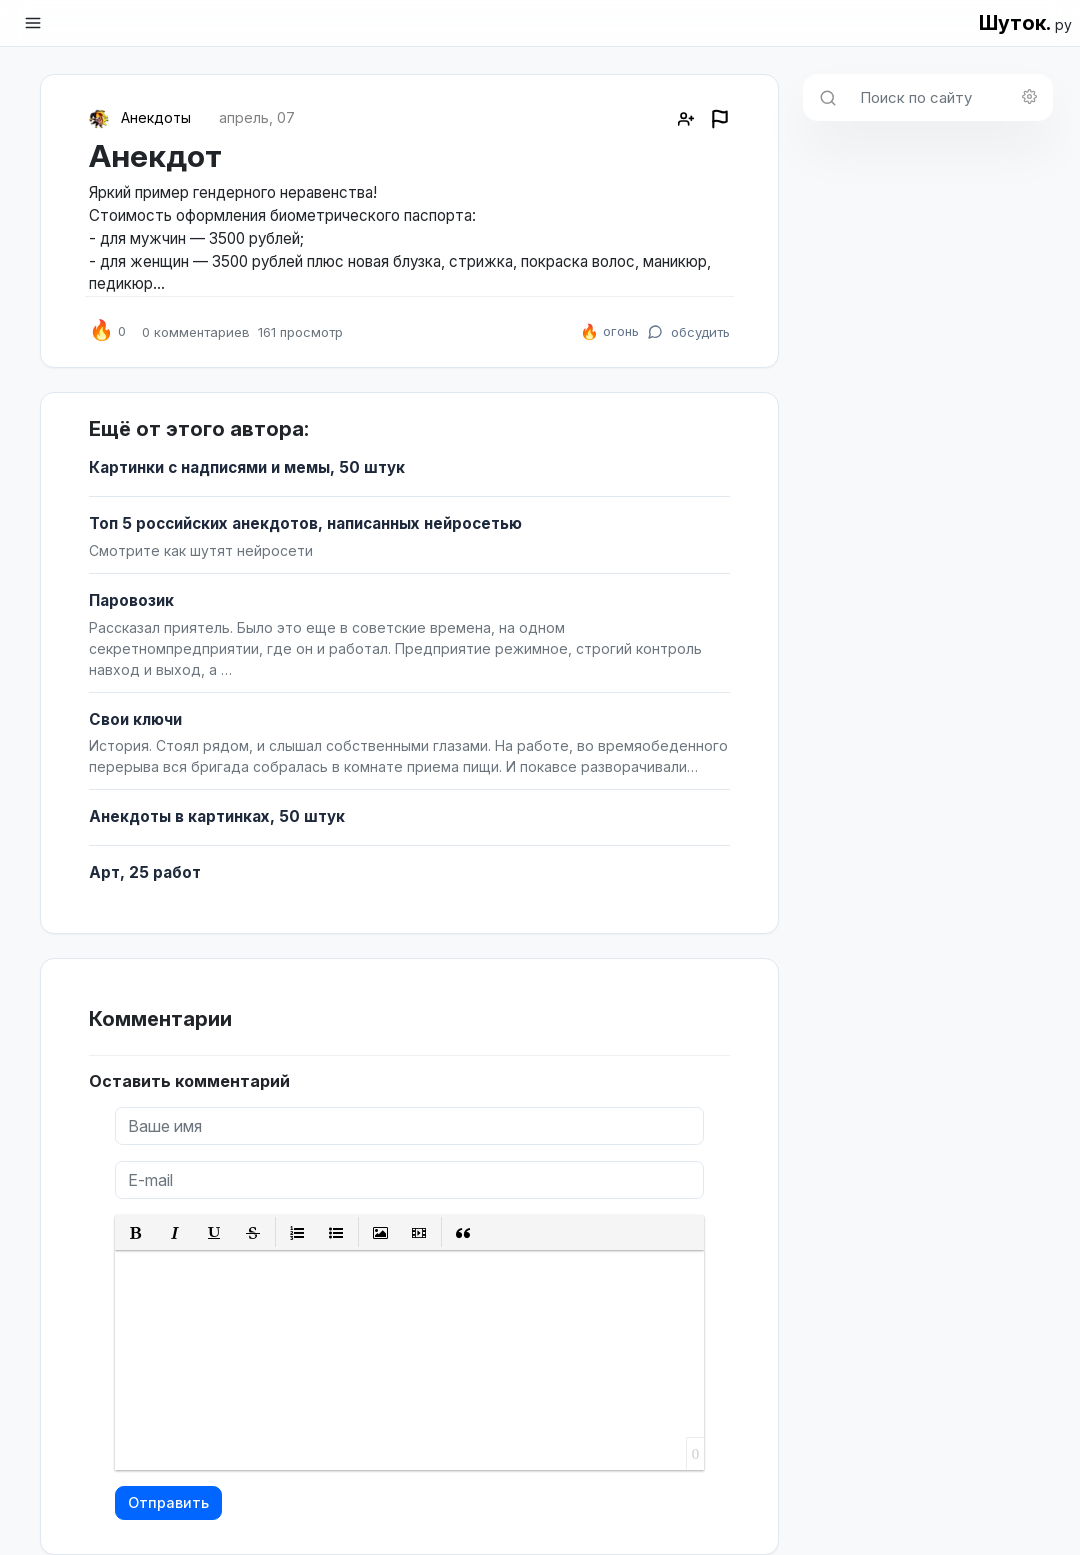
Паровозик (131, 600)
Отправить (168, 1502)
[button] (136, 1232)
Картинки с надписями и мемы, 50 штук (247, 467)
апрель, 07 (257, 117)
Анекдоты (156, 117)
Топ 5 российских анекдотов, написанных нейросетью (305, 523)
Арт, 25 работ (145, 872)
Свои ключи (135, 719)
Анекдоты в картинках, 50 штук (217, 816)
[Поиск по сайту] (950, 97)
